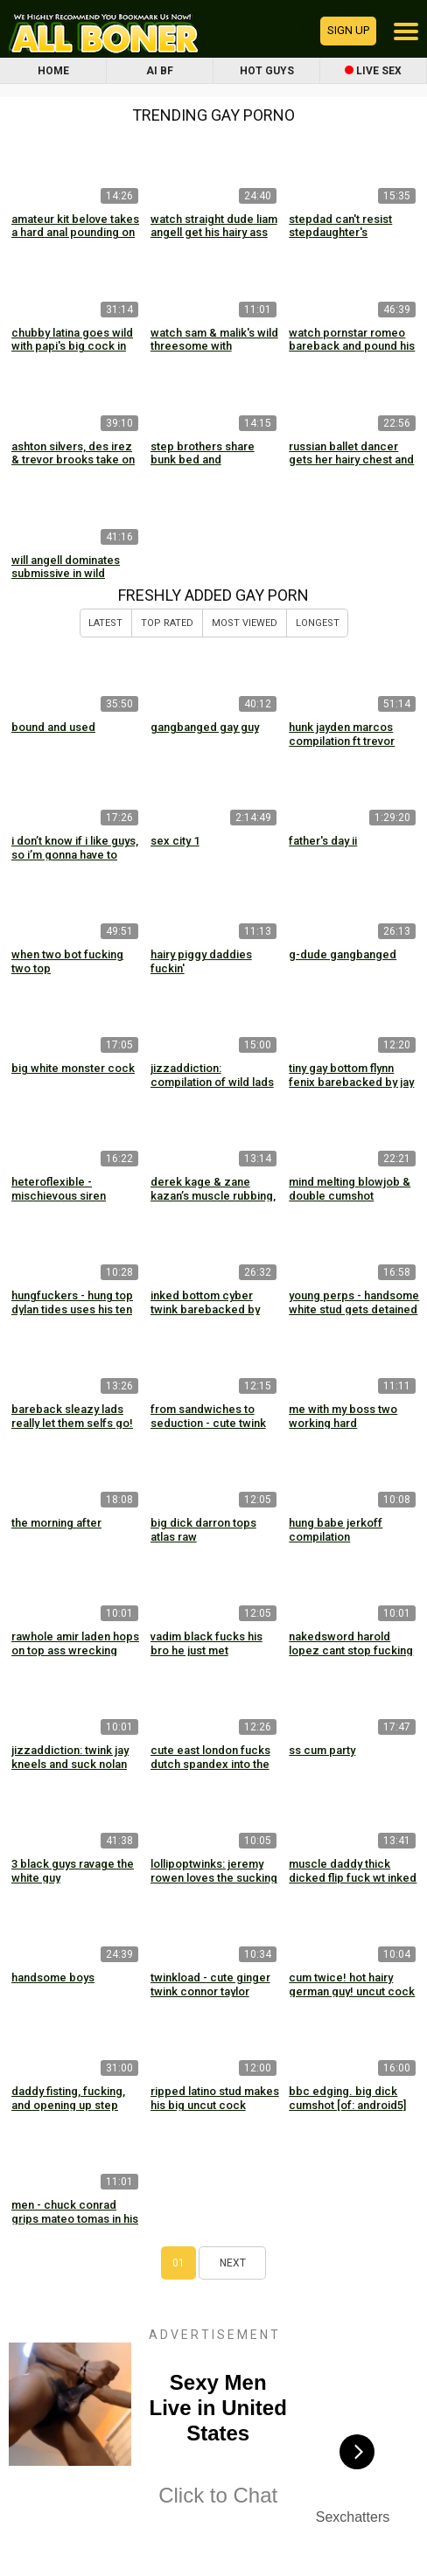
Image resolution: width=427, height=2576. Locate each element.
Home (53, 71)
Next (233, 2263)
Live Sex (373, 71)
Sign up (348, 30)
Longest (318, 623)
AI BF (159, 71)
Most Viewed (244, 623)
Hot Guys (267, 71)
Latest (105, 623)
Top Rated (167, 623)
